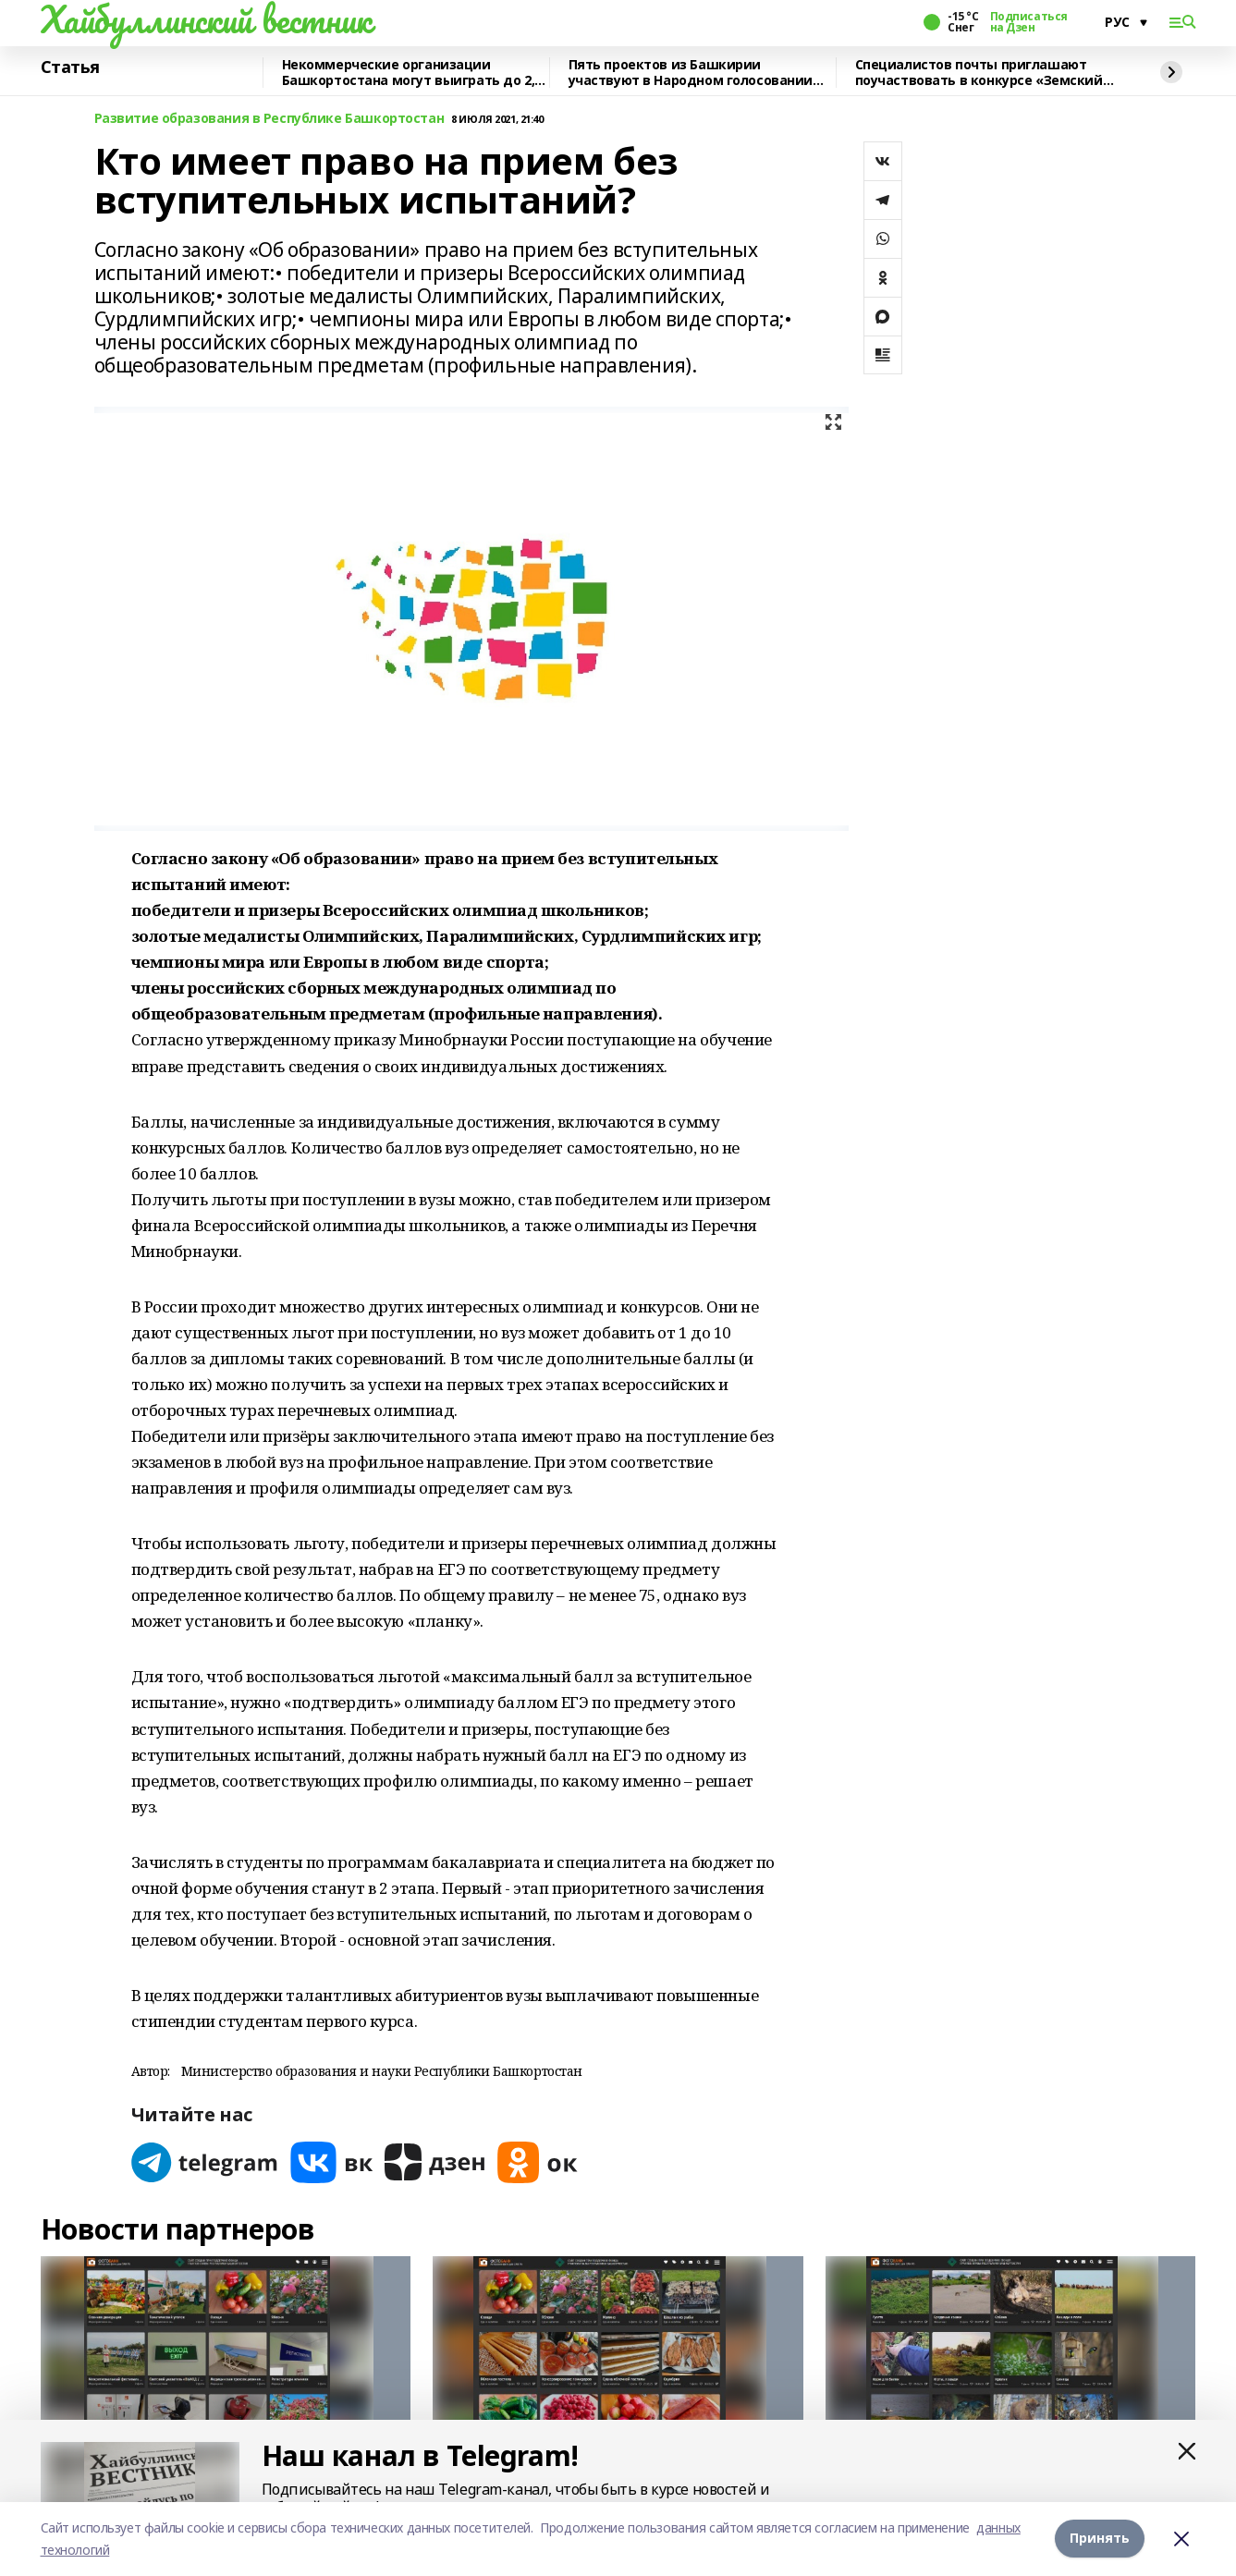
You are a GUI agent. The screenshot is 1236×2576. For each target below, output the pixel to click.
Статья (70, 67)
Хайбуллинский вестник (206, 19)
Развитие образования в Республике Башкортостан (269, 119)
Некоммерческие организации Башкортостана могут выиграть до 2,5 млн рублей (412, 72)
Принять (1100, 2538)
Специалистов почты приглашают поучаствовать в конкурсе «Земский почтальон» (979, 72)
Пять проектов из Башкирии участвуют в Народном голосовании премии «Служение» (691, 72)
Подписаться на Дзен (1029, 22)
